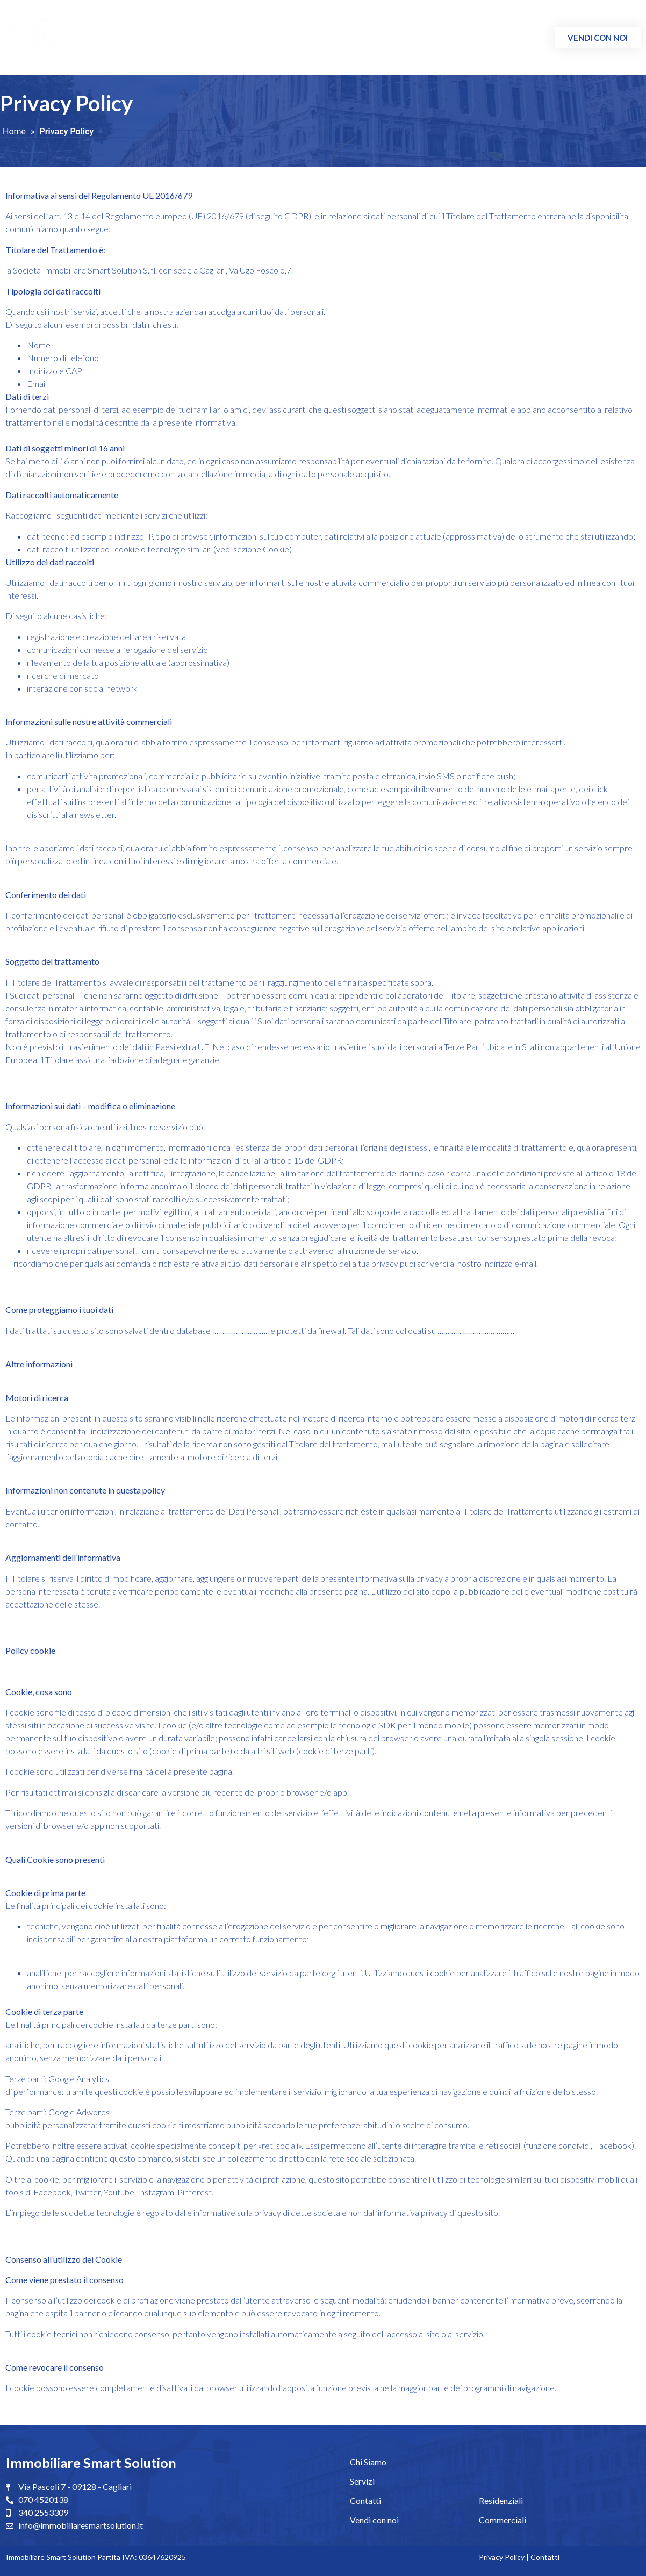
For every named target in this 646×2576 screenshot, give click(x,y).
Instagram (155, 2192)
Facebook (611, 2145)
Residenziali (401, 37)
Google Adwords (78, 2112)
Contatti (522, 37)
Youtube (118, 2192)
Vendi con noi (374, 2520)
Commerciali (465, 37)
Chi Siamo (344, 37)
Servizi (362, 2481)
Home (14, 131)
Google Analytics (78, 2078)
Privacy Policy (502, 2556)
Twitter (87, 2192)
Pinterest (194, 2192)
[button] (598, 37)
